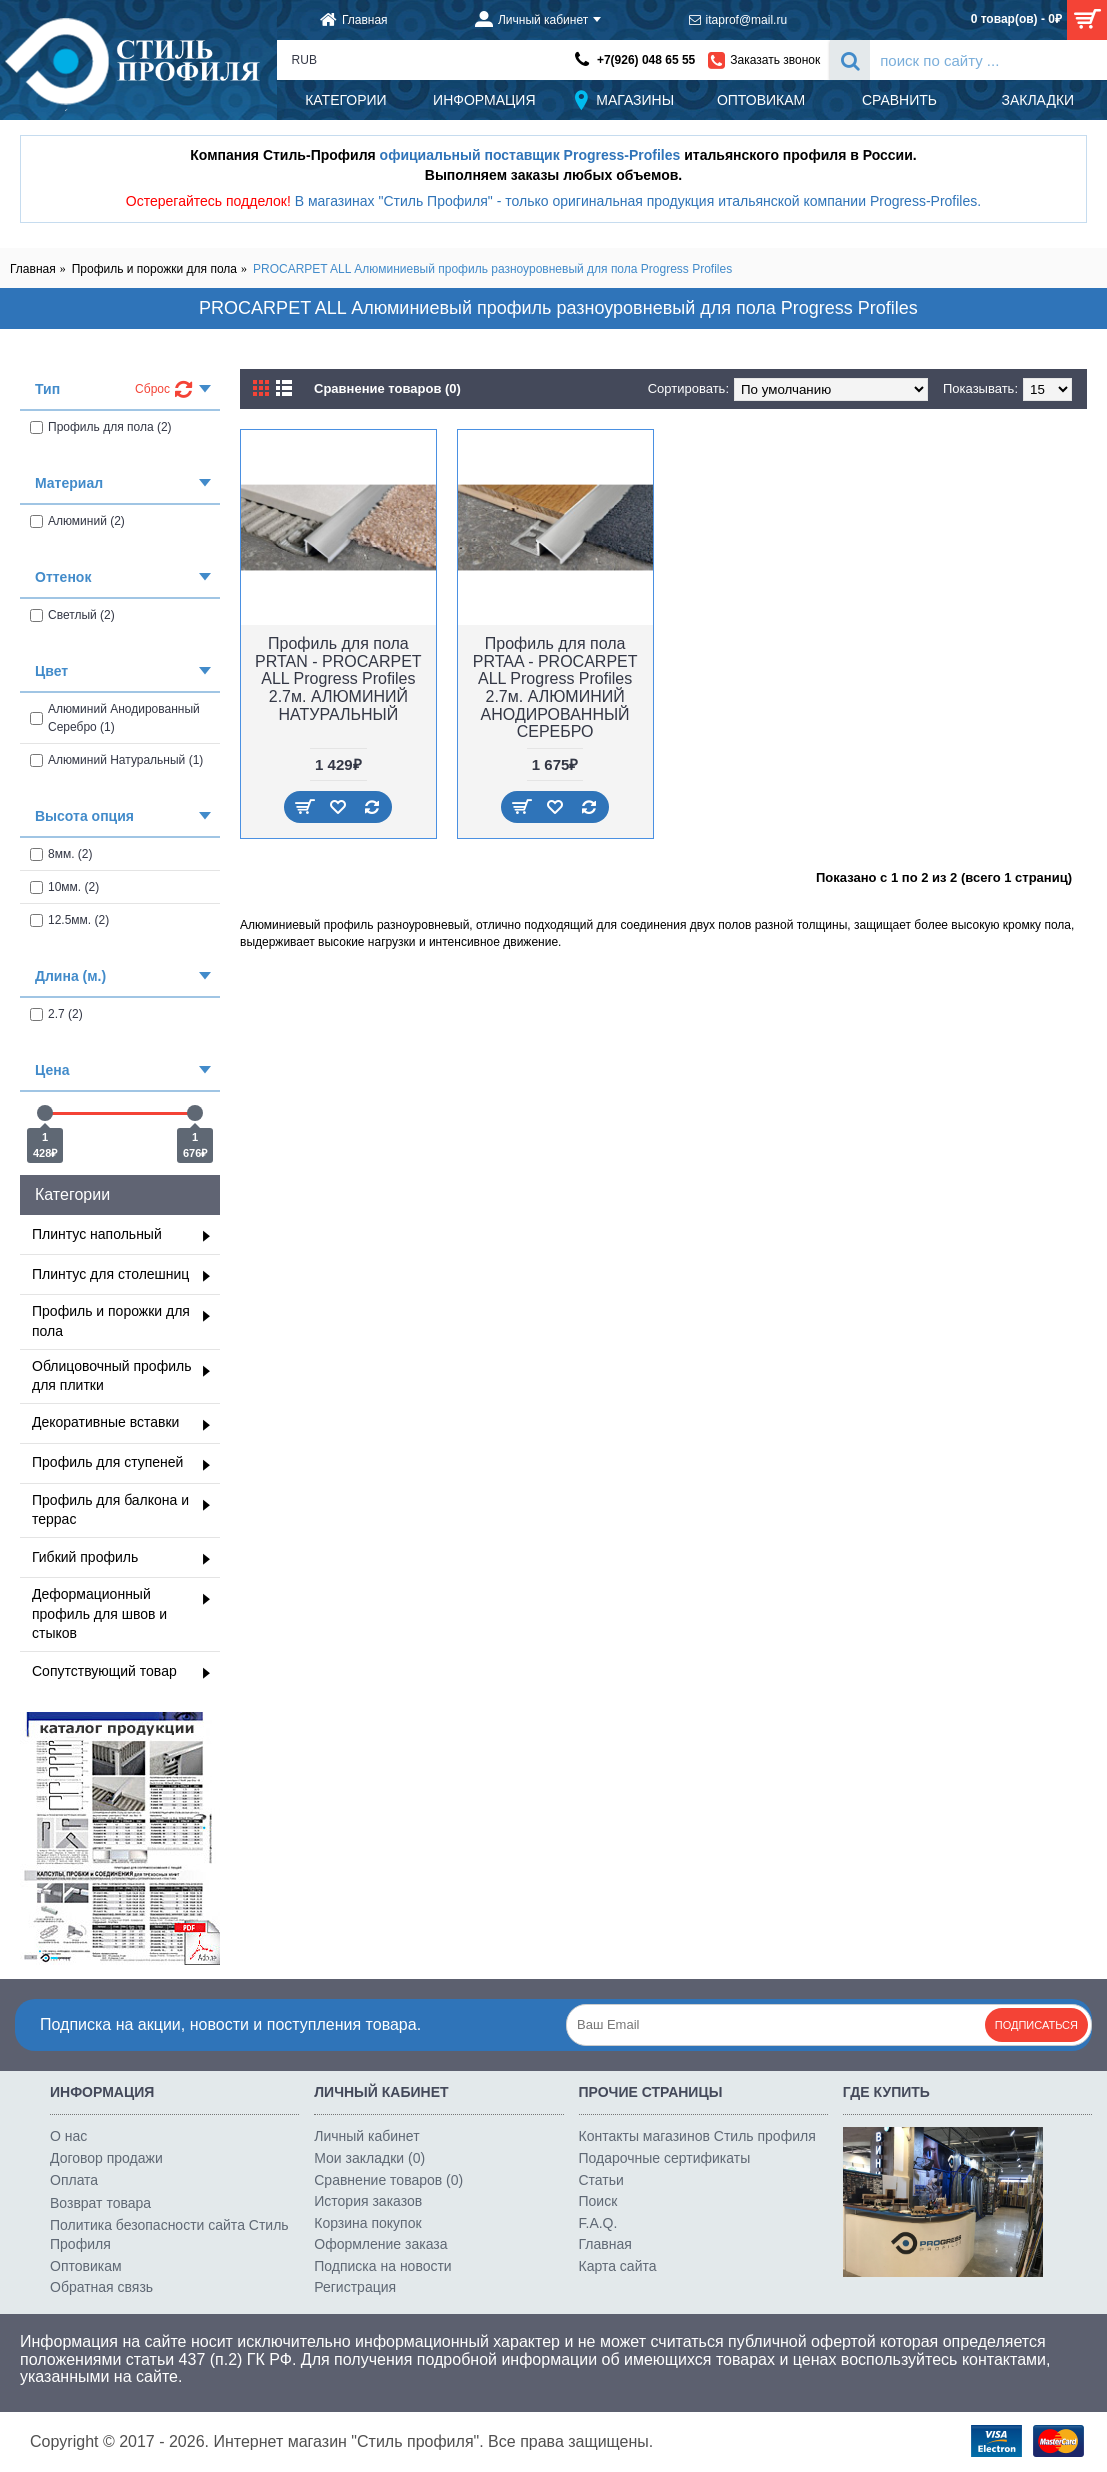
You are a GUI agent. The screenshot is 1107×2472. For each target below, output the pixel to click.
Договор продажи (106, 2158)
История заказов (368, 2201)
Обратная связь (101, 2287)
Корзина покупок (367, 2223)
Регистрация (355, 2287)
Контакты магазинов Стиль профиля (697, 2136)
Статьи (601, 2180)
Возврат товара (100, 2203)
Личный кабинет (366, 2136)
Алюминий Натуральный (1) (116, 760)
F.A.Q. (598, 2223)
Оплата (74, 2180)
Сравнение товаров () (388, 2180)
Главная (33, 269)
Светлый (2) (72, 615)
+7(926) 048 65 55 (646, 60)
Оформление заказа (380, 2244)
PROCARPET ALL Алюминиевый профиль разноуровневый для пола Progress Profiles (492, 269)
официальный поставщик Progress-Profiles (530, 155)
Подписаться (1036, 2025)
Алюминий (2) (77, 521)
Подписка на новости (382, 2266)
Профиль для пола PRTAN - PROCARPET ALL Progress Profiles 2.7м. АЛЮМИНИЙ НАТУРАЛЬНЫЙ (338, 678)
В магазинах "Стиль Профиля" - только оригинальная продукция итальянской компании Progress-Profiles (636, 201)
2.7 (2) (56, 1014)
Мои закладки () (369, 2158)
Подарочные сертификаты (665, 2158)
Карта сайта (618, 2266)
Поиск (598, 2201)
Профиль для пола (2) (101, 427)
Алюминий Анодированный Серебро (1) (115, 718)
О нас (68, 2136)
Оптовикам (86, 2266)
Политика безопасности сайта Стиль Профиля (169, 2235)
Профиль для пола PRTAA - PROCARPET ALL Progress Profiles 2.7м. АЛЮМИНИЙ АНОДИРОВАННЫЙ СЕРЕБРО (555, 687)
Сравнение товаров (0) (387, 388)
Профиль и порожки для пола (154, 269)
